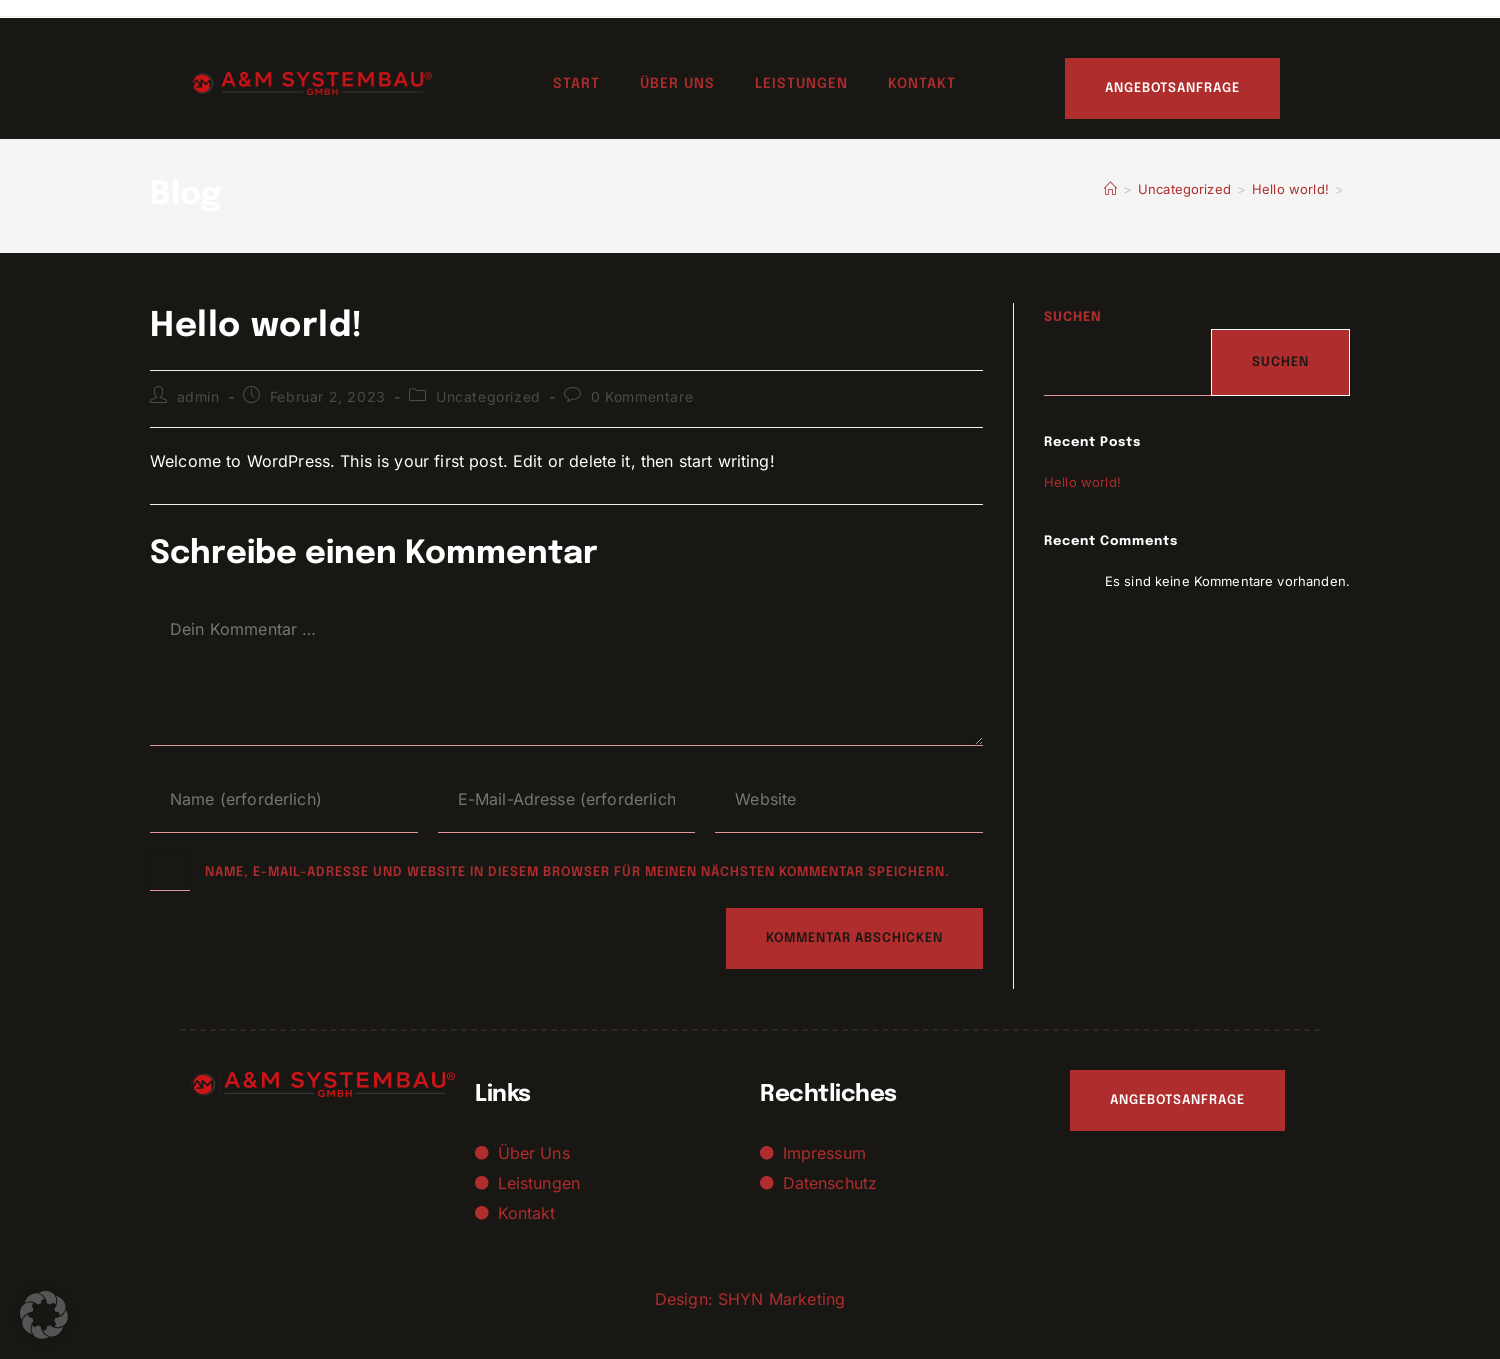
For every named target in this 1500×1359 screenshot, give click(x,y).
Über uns (677, 84)
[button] (44, 1315)
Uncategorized (488, 396)
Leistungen (801, 84)
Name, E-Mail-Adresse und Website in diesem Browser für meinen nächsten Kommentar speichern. (577, 872)
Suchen (1073, 317)
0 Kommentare (642, 396)
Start (576, 84)
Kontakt (922, 84)
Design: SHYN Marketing (750, 1299)
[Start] (1110, 189)
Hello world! (1082, 482)
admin (198, 396)
